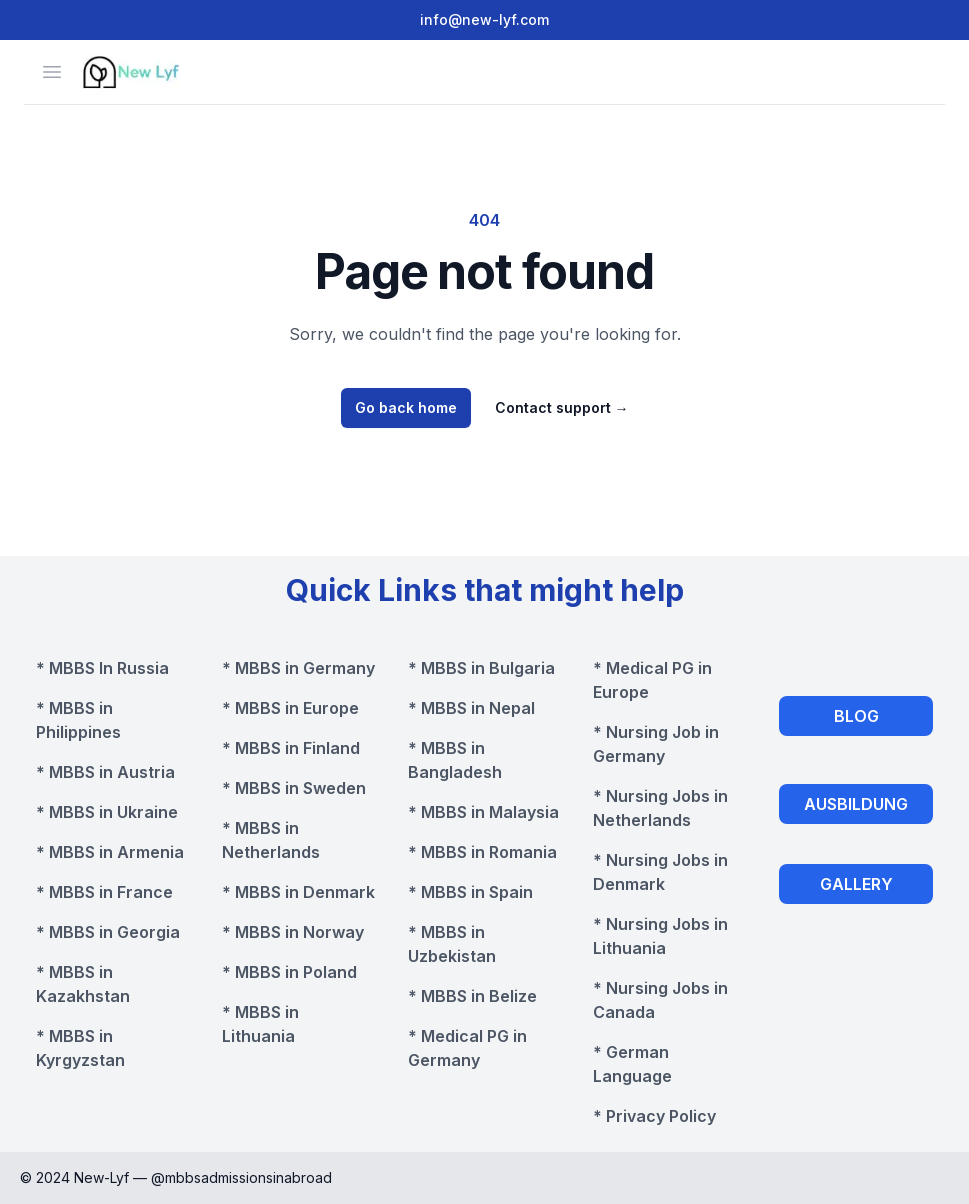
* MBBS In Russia (102, 668)
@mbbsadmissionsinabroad (241, 1177)
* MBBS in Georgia (108, 932)
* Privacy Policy (654, 1116)
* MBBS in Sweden (294, 788)
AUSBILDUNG (856, 804)
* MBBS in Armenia (110, 852)
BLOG (856, 716)
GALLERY (856, 884)
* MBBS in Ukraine (107, 812)
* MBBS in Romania (482, 852)
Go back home (406, 407)
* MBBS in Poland (289, 972)
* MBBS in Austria (105, 772)
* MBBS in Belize (472, 996)
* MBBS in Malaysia (483, 812)
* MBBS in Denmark (298, 892)
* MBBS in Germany (298, 668)
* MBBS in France (104, 892)
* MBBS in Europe (290, 708)
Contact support (562, 407)
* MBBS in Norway (293, 932)
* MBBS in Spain (470, 892)
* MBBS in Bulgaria (481, 668)
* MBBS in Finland (291, 748)
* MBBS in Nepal (471, 708)
